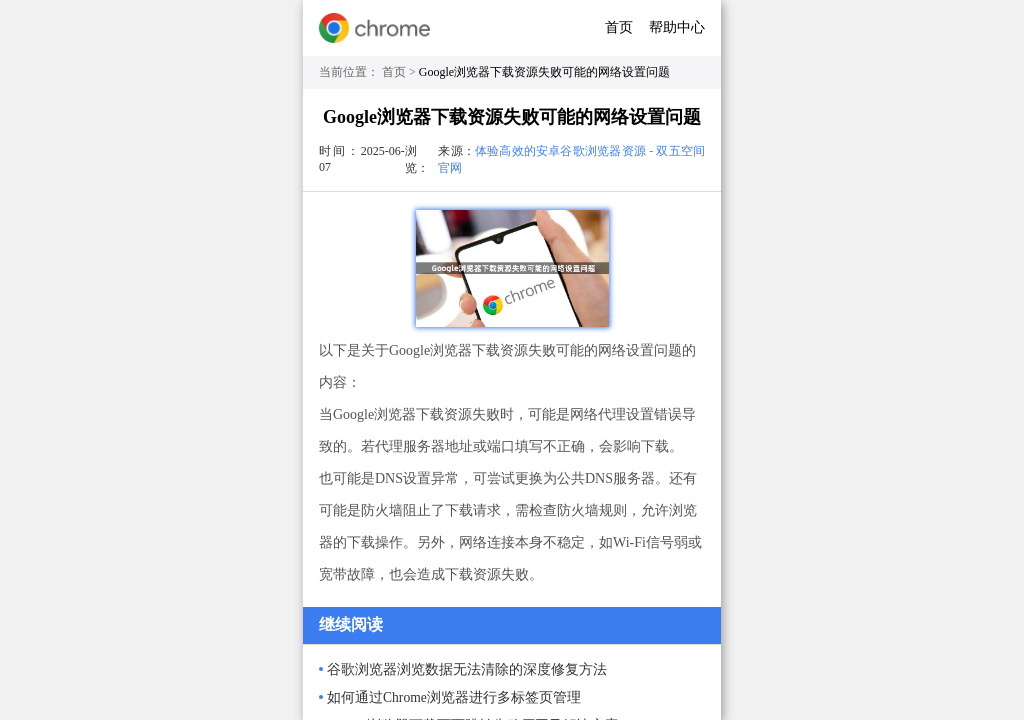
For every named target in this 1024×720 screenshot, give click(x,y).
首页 (619, 27)
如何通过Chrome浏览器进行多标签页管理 (454, 697)
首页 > (400, 72)
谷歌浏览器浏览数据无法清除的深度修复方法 (467, 669)
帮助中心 (677, 27)
